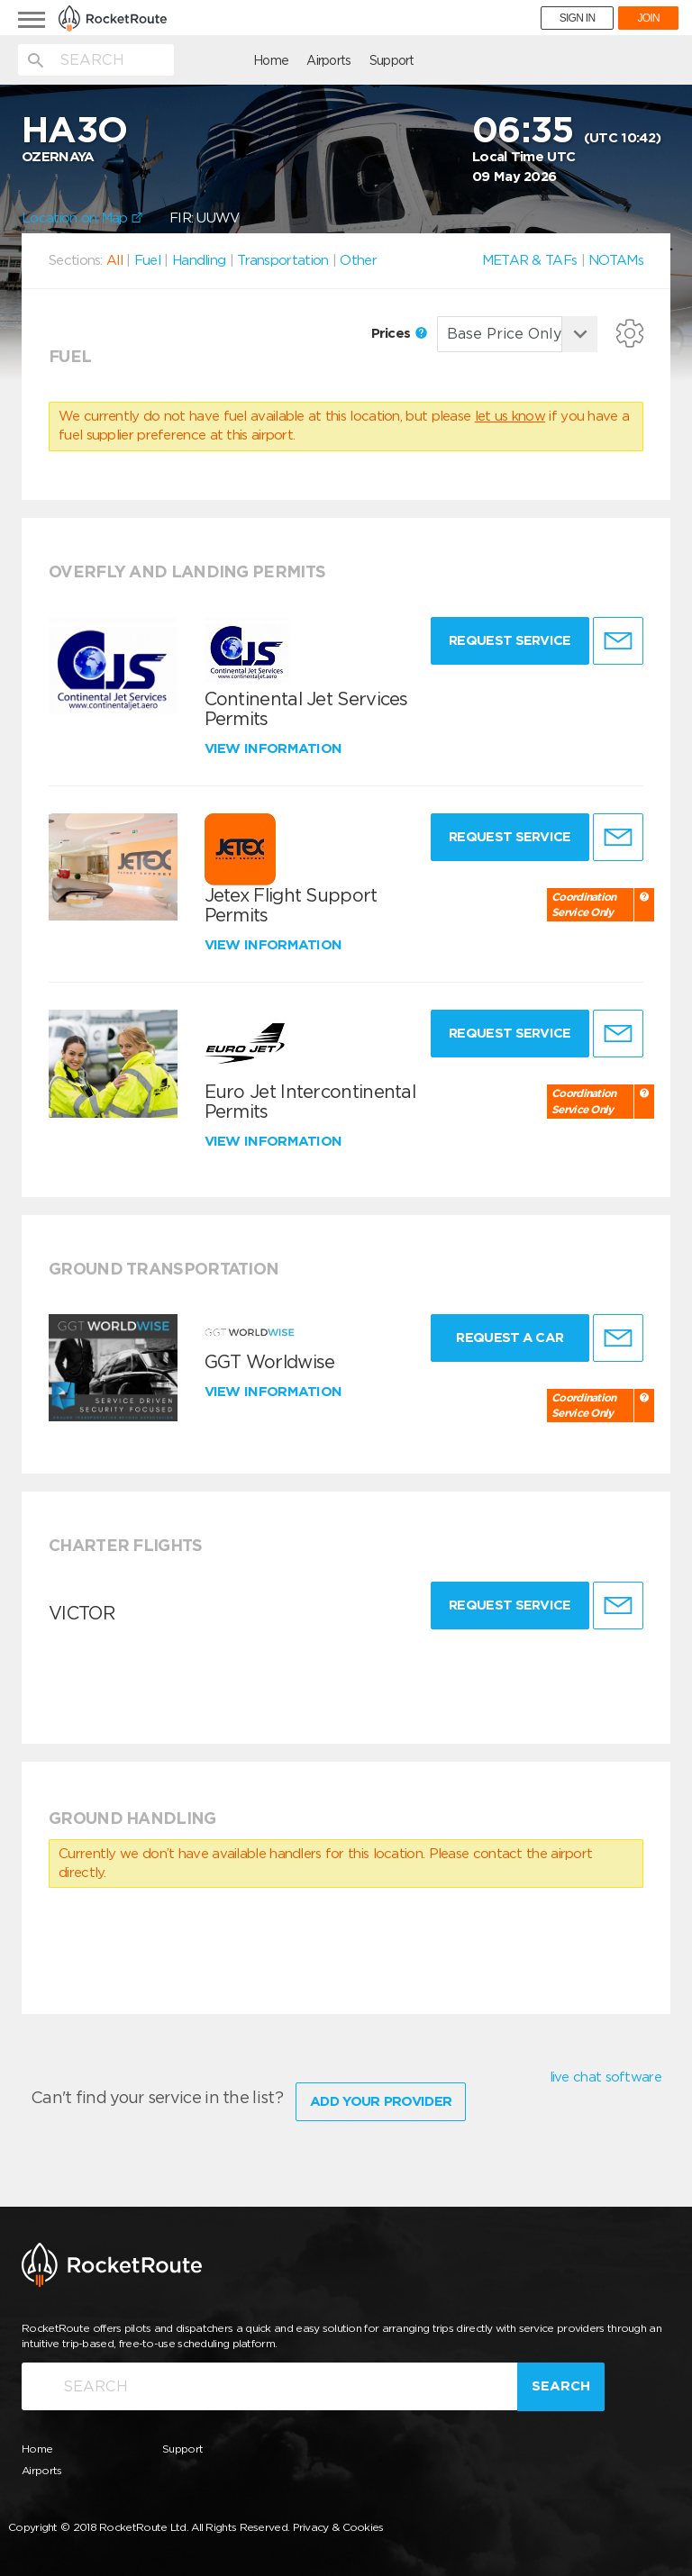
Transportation (282, 260)
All (114, 260)
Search (561, 2380)
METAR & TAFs (530, 260)
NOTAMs (615, 260)
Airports (233, 60)
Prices (399, 333)
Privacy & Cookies (338, 2521)
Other (358, 260)
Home (175, 60)
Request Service (503, 640)
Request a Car (503, 1337)
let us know (510, 416)
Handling (198, 260)
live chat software (605, 2077)
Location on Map (82, 218)
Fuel (147, 260)
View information (275, 748)
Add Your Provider (380, 2096)
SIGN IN (578, 18)
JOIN (648, 18)
